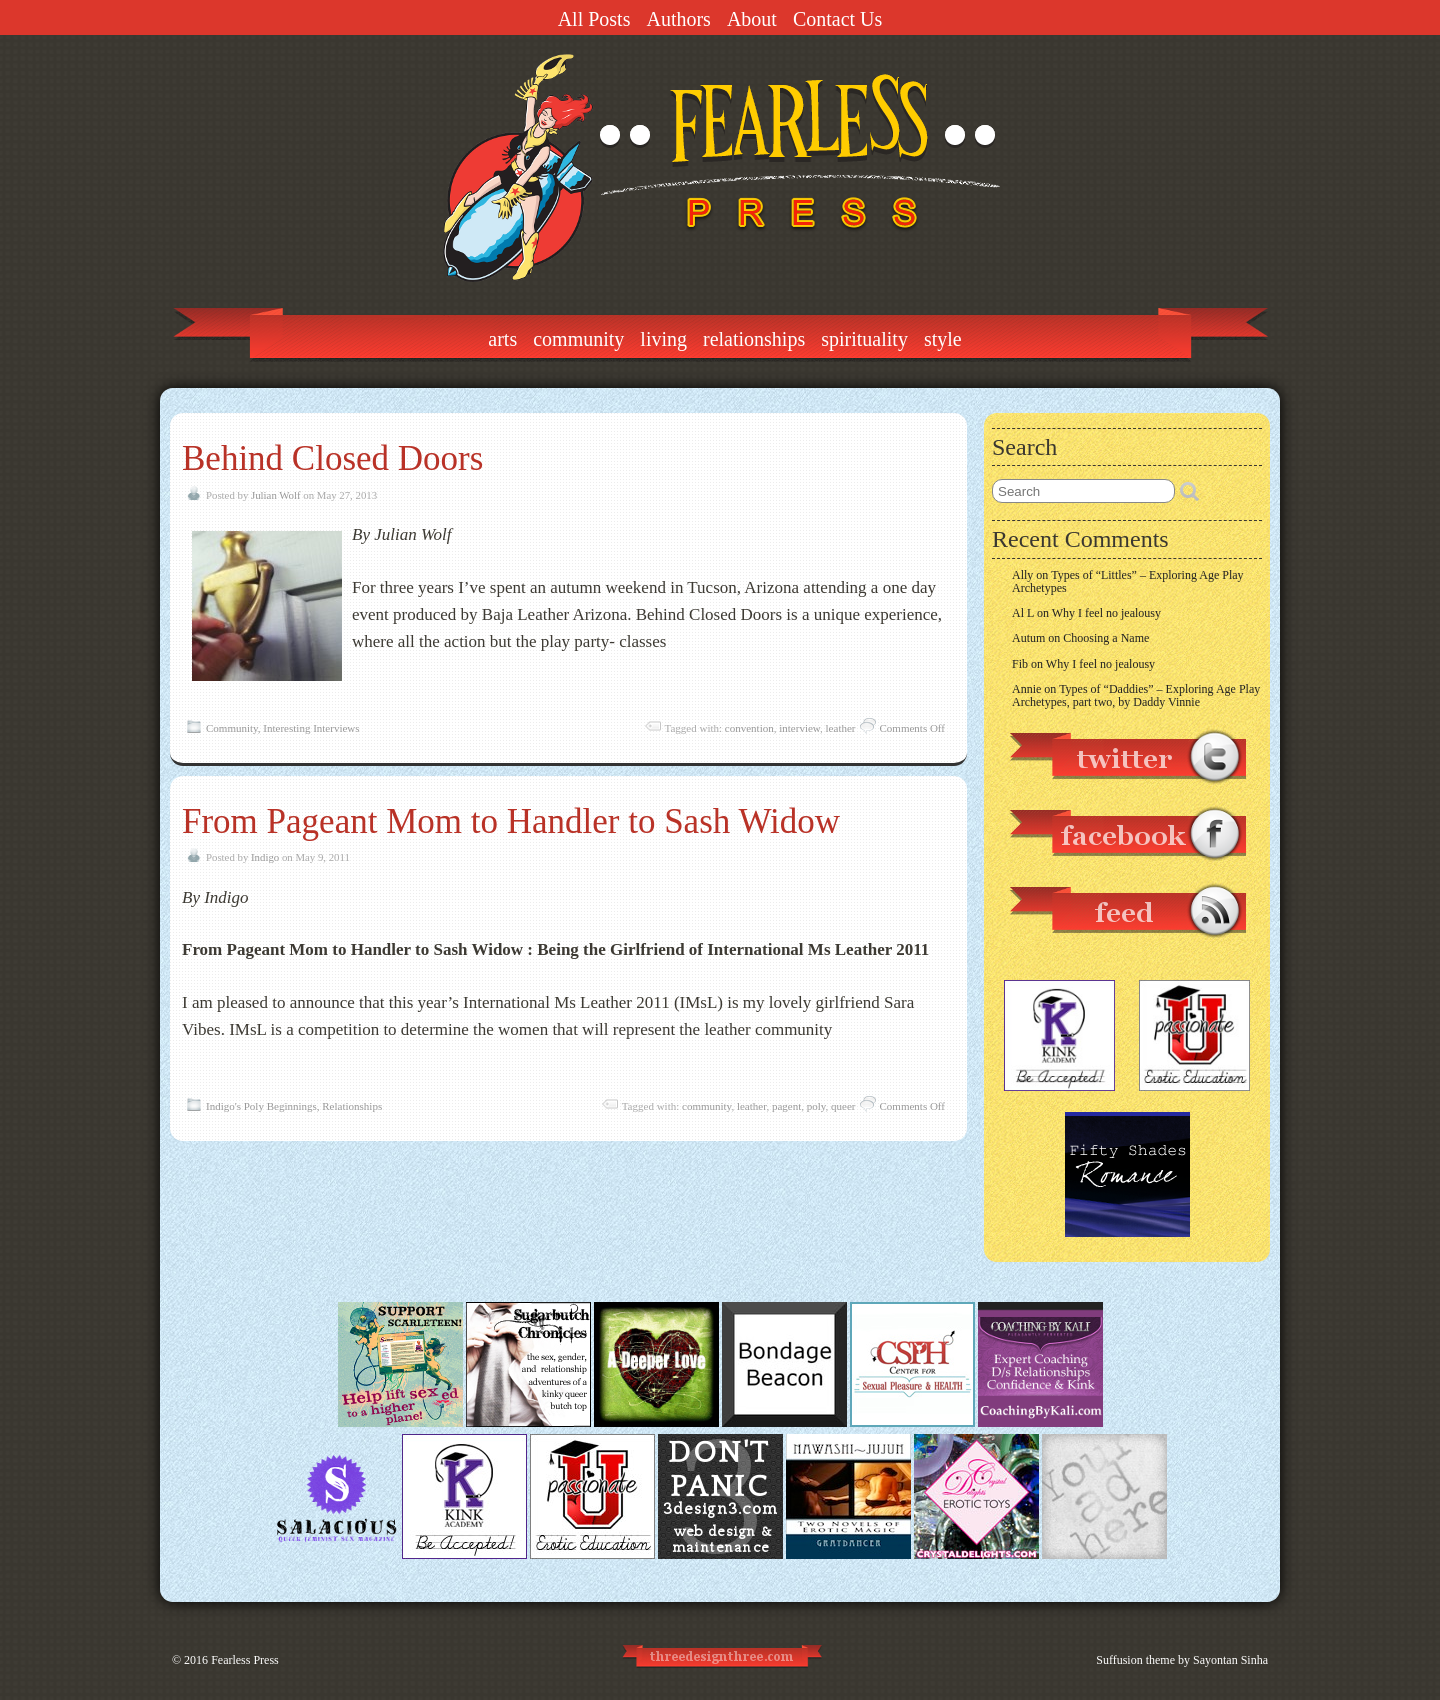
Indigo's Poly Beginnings (261, 1106)
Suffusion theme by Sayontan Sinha (1182, 1660)
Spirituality (864, 339)
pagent (786, 1106)
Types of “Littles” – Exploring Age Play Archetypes (1128, 581)
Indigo (265, 857)
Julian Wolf (276, 495)
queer (843, 1106)
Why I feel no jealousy (1106, 613)
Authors (678, 19)
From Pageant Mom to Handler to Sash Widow (511, 821)
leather (841, 728)
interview (799, 728)
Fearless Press (245, 1660)
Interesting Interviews (311, 728)
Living (663, 339)
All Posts (594, 19)
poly (816, 1106)
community (706, 1106)
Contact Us (837, 19)
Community (578, 339)
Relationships (754, 339)
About (752, 19)
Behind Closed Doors (332, 458)
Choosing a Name (1106, 638)
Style (943, 339)
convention (749, 728)
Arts (502, 339)
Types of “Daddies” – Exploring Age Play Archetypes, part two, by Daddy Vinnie (1136, 695)
